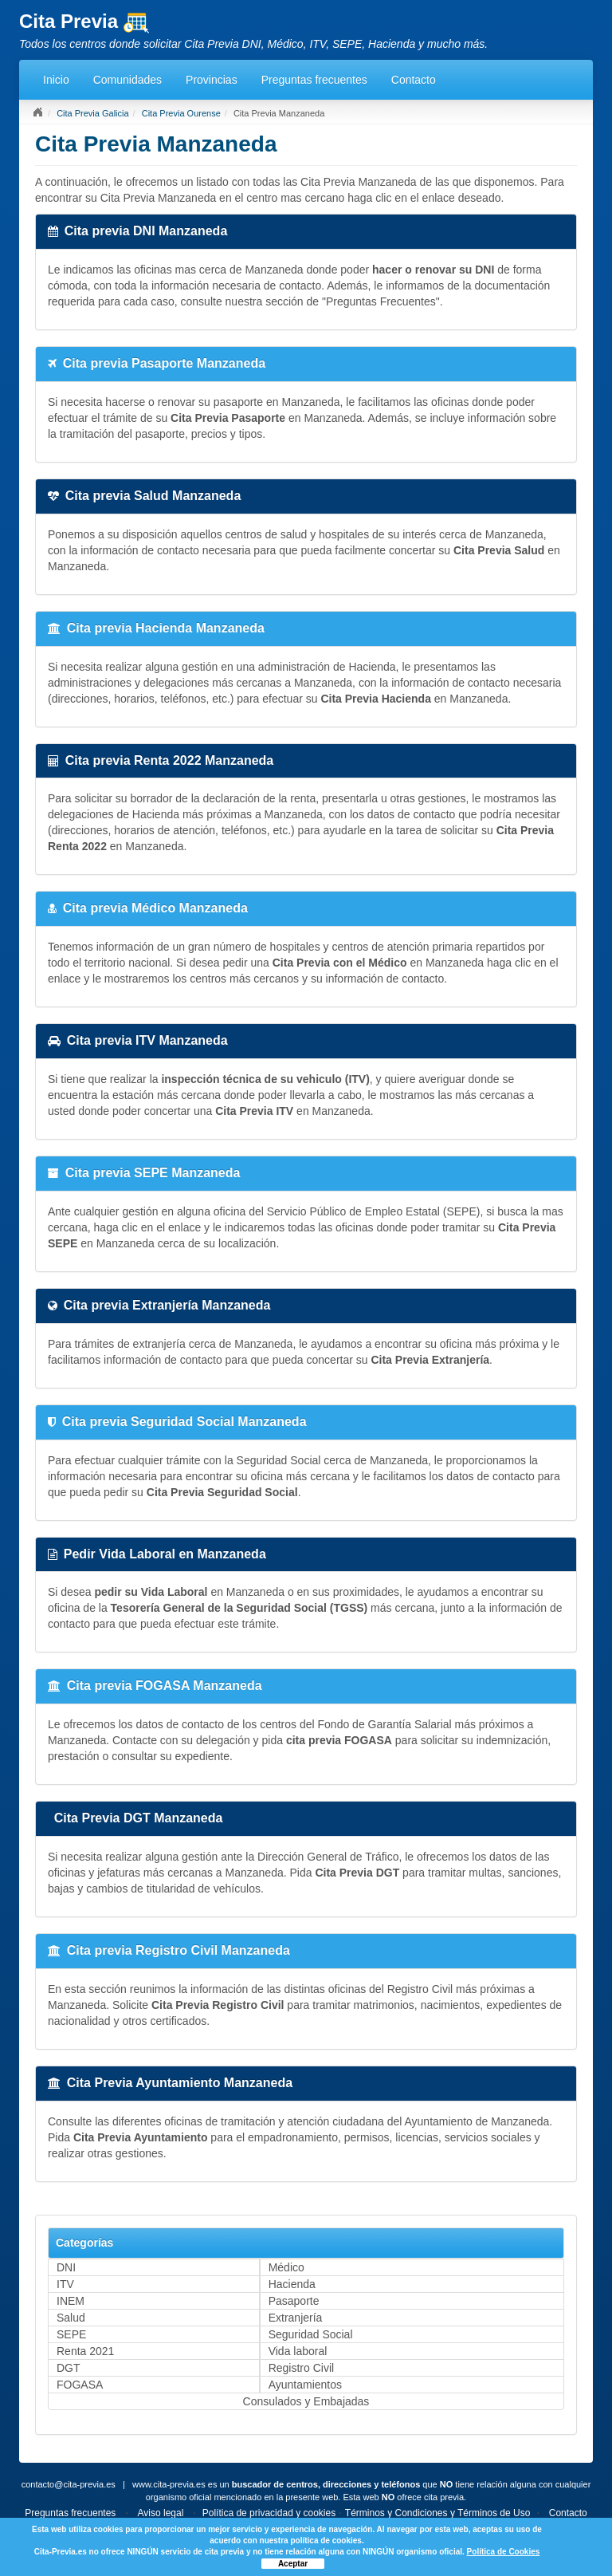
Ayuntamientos (305, 2384)
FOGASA (80, 2384)
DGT (68, 2367)
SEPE (71, 2334)
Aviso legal (161, 2513)
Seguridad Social (311, 2334)
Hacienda (292, 2284)
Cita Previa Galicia (92, 113)
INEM (70, 2300)
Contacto (413, 79)
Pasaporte (294, 2300)
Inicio (56, 79)
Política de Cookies (503, 2551)
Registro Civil (301, 2367)
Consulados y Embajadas (306, 2401)
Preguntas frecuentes (314, 79)
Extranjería (296, 2317)
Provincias (211, 79)
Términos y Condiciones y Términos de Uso (438, 2513)
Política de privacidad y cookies (268, 2513)
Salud (71, 2317)
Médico (286, 2267)
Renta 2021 (85, 2351)
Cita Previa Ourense (181, 113)
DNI (66, 2267)
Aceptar (293, 2563)
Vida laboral (298, 2351)
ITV (65, 2284)
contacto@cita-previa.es (69, 2484)
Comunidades (127, 79)
